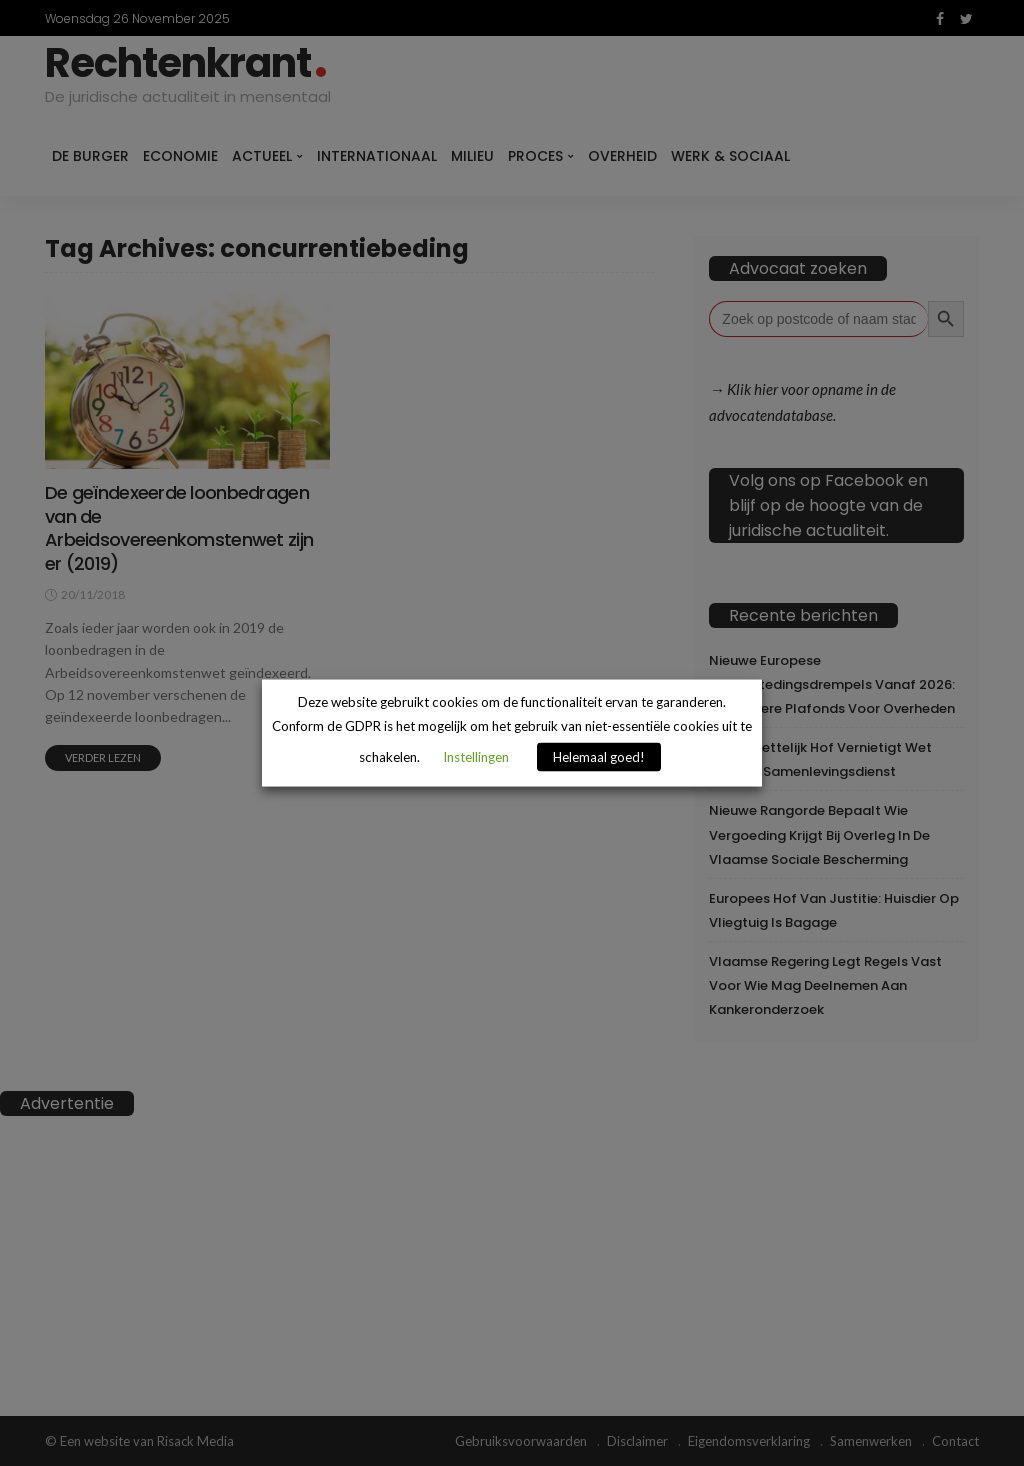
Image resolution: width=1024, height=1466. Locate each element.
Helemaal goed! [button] (599, 756)
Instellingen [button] (476, 756)
